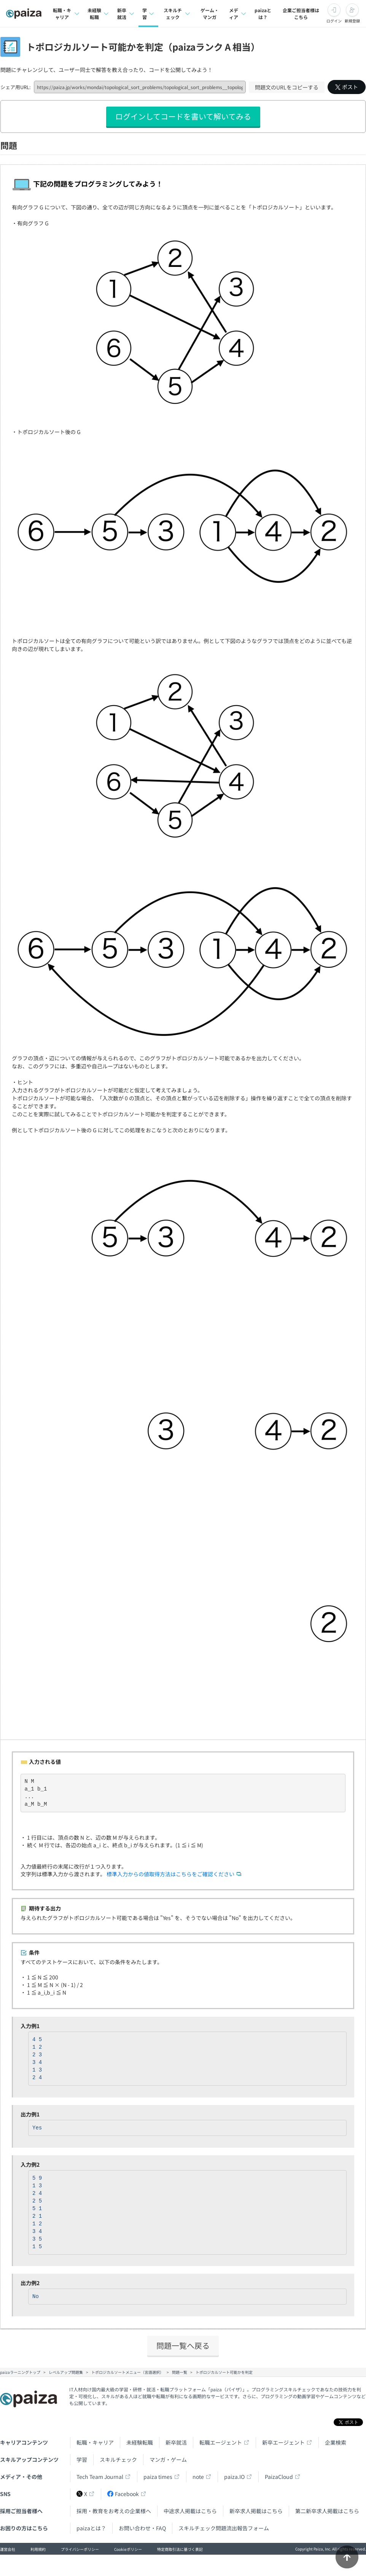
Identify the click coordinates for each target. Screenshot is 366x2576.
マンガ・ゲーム (168, 2459)
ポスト (346, 87)
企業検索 (335, 2442)
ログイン (334, 21)
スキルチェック (118, 2459)
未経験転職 (139, 2442)
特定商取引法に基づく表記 (180, 2549)
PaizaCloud (279, 2476)
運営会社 (7, 2549)
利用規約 (38, 2549)
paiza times (157, 2476)
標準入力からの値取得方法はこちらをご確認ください (170, 1874)
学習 (81, 2459)
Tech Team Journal (99, 2476)
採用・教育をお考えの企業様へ (113, 2511)
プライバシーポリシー (80, 2549)
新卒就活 (176, 2442)
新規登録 (352, 21)
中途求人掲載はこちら (190, 2511)
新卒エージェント (283, 2442)
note (198, 2476)
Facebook (123, 2494)
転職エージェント (220, 2442)
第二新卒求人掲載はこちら (327, 2511)
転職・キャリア (95, 2442)
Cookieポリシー (128, 2549)
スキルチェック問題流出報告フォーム (223, 2528)
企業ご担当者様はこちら (301, 13)
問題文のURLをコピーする (286, 87)
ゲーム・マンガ (210, 13)
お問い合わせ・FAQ (142, 2528)
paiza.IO (234, 2476)
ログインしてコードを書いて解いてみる (183, 116)
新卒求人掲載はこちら (256, 2511)
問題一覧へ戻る (183, 2345)
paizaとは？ (263, 13)
